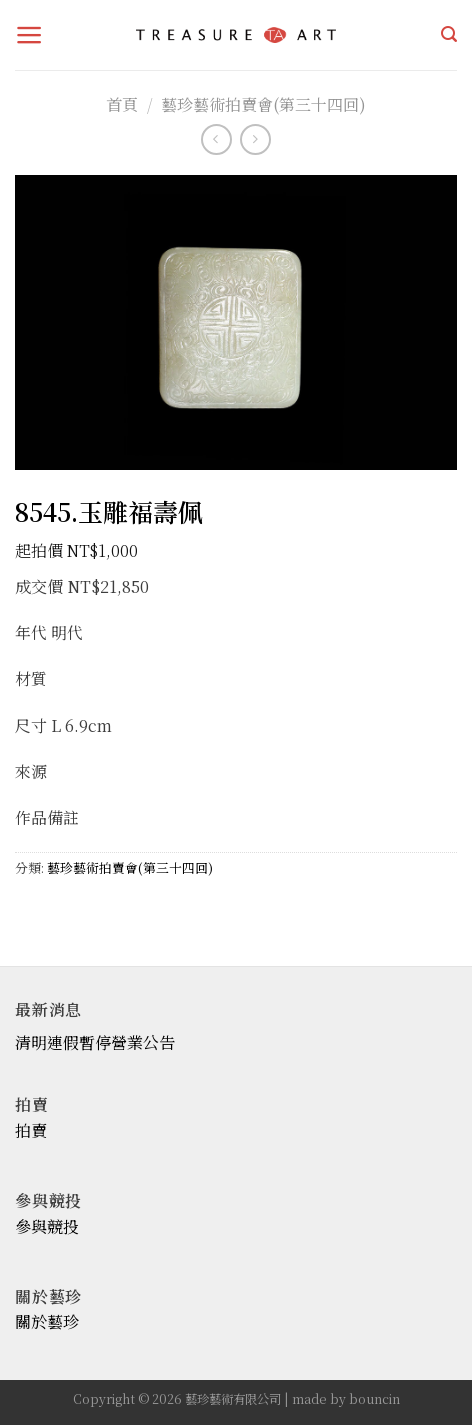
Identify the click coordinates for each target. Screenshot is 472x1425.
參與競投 (47, 1226)
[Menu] (29, 35)
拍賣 (31, 1130)
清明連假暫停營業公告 (95, 1042)
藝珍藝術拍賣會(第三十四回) (263, 104)
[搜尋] (449, 34)
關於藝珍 (47, 1321)
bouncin (374, 1399)
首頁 (122, 104)
